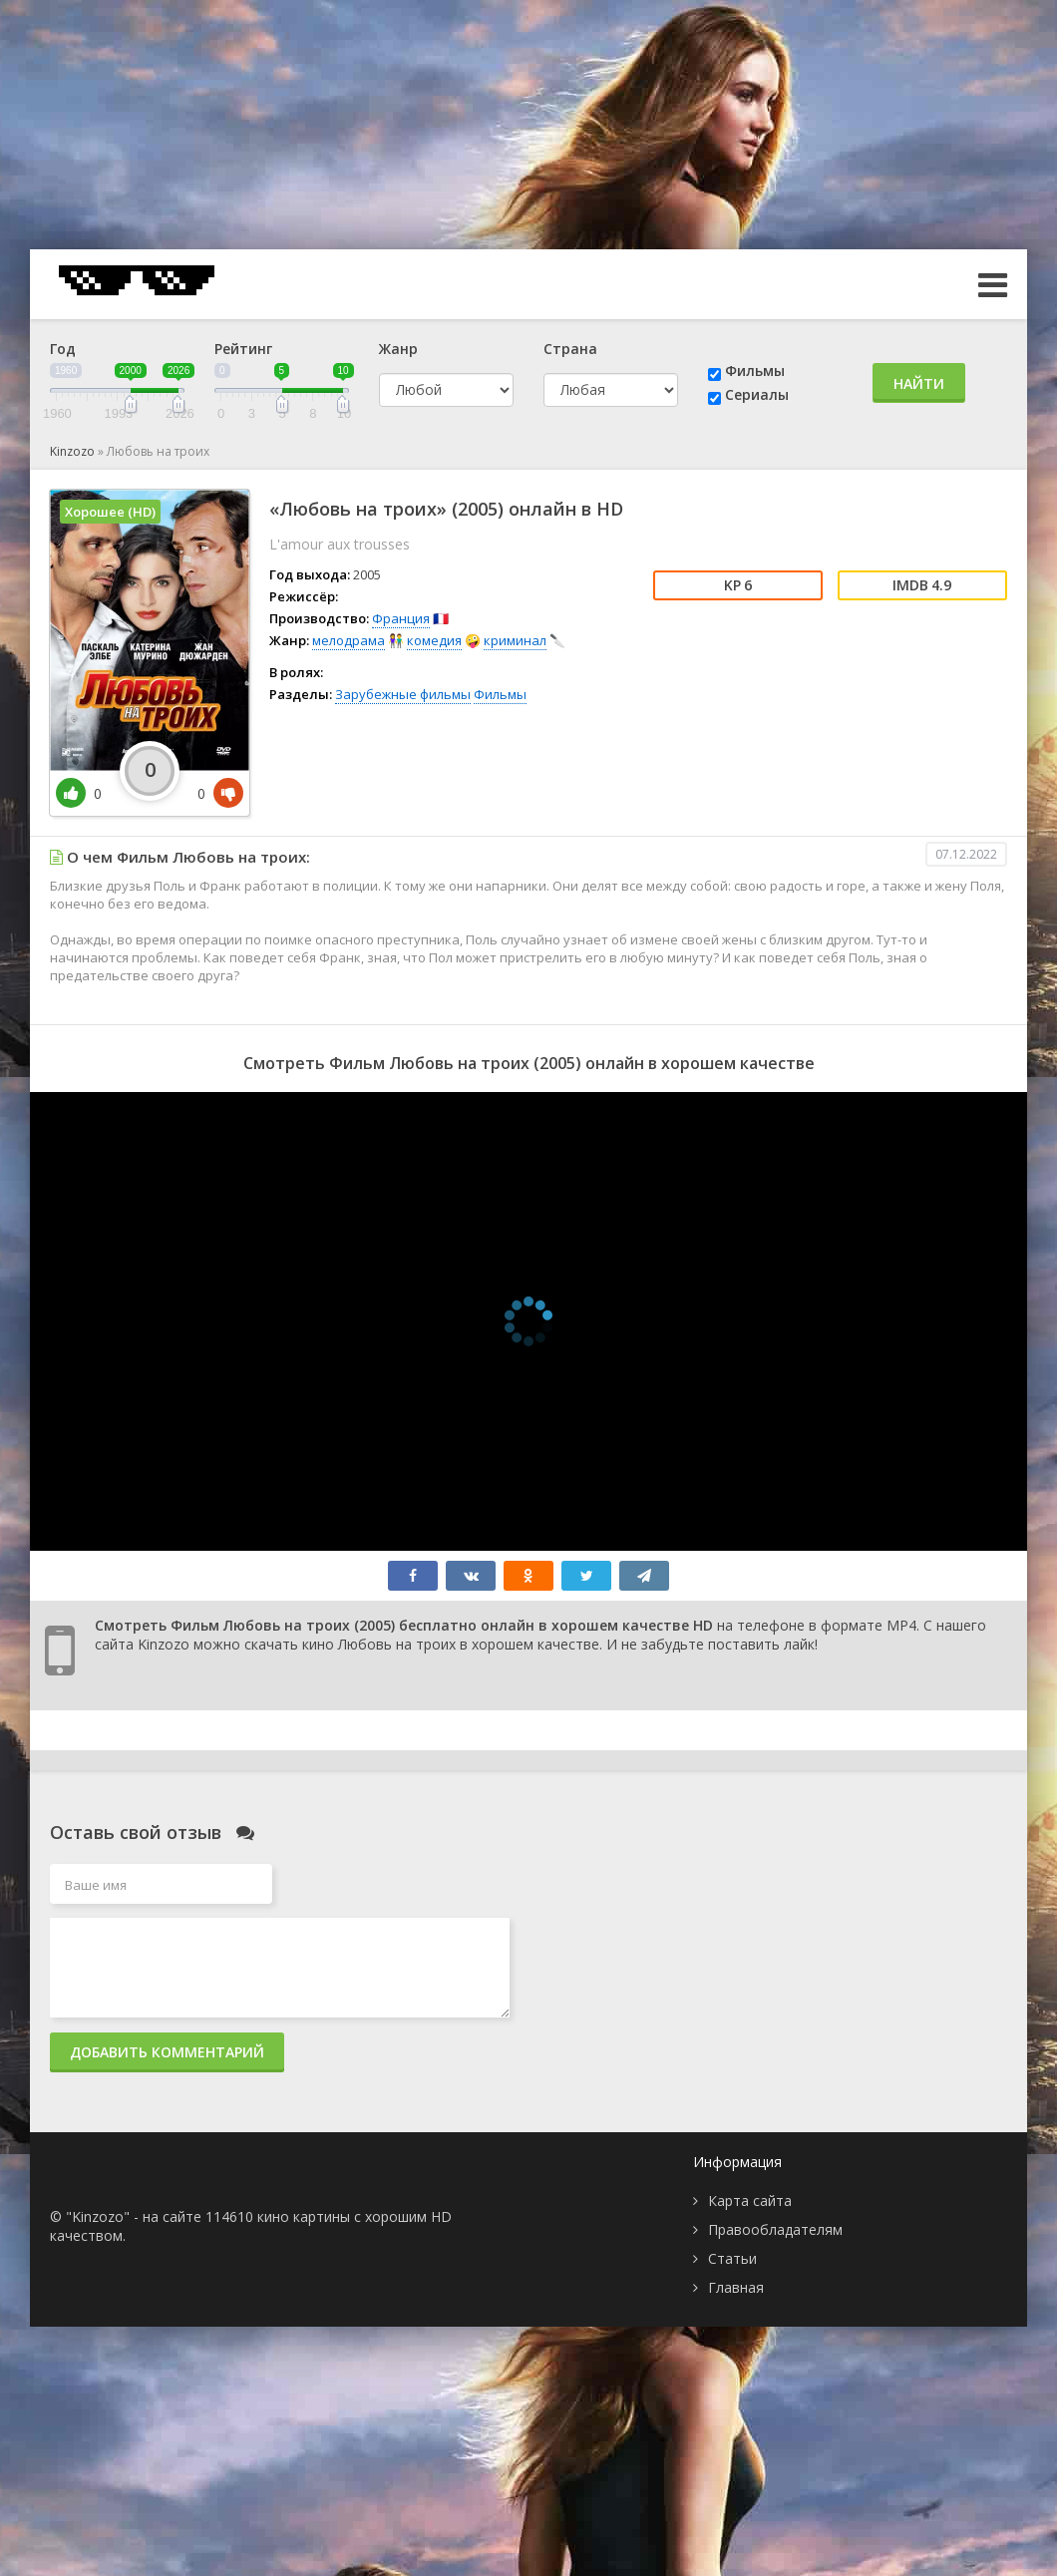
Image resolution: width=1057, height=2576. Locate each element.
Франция (401, 618)
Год (63, 348)
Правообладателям (775, 2229)
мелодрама (348, 640)
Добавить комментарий (167, 2051)
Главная (736, 2287)
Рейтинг (243, 348)
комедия (434, 640)
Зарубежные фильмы (403, 694)
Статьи (732, 2258)
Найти (918, 383)
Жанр (398, 348)
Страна (570, 348)
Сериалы (757, 394)
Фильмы (755, 370)
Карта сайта (750, 2200)
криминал (515, 640)
